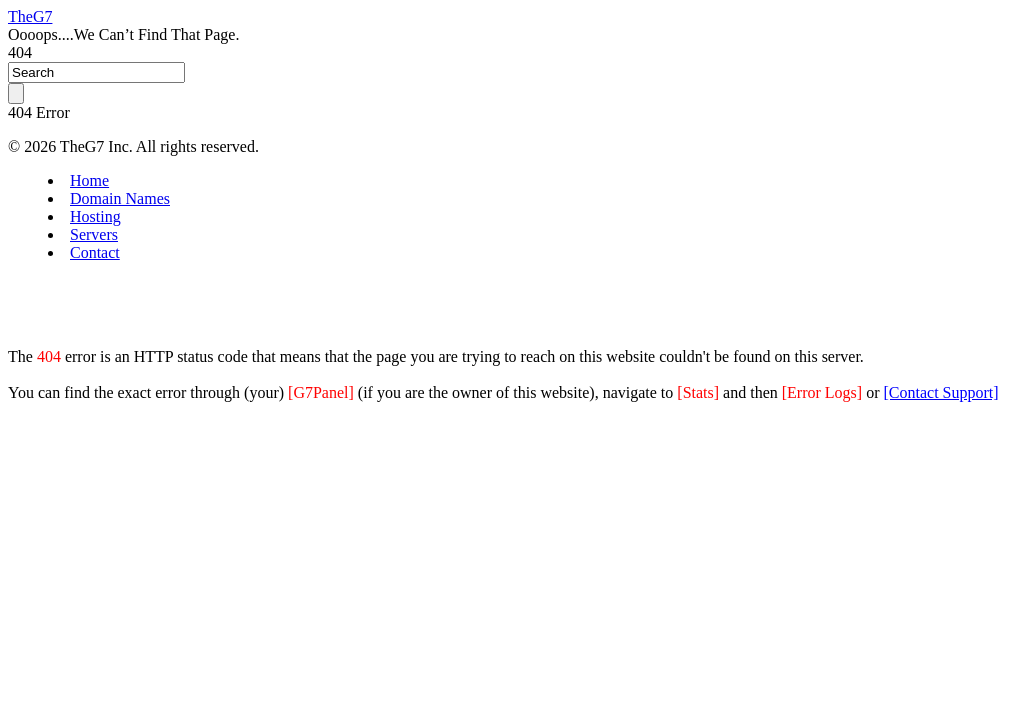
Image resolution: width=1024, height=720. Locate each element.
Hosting (95, 216)
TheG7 (30, 16)
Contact (95, 252)
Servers (94, 234)
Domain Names (120, 198)
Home (89, 180)
